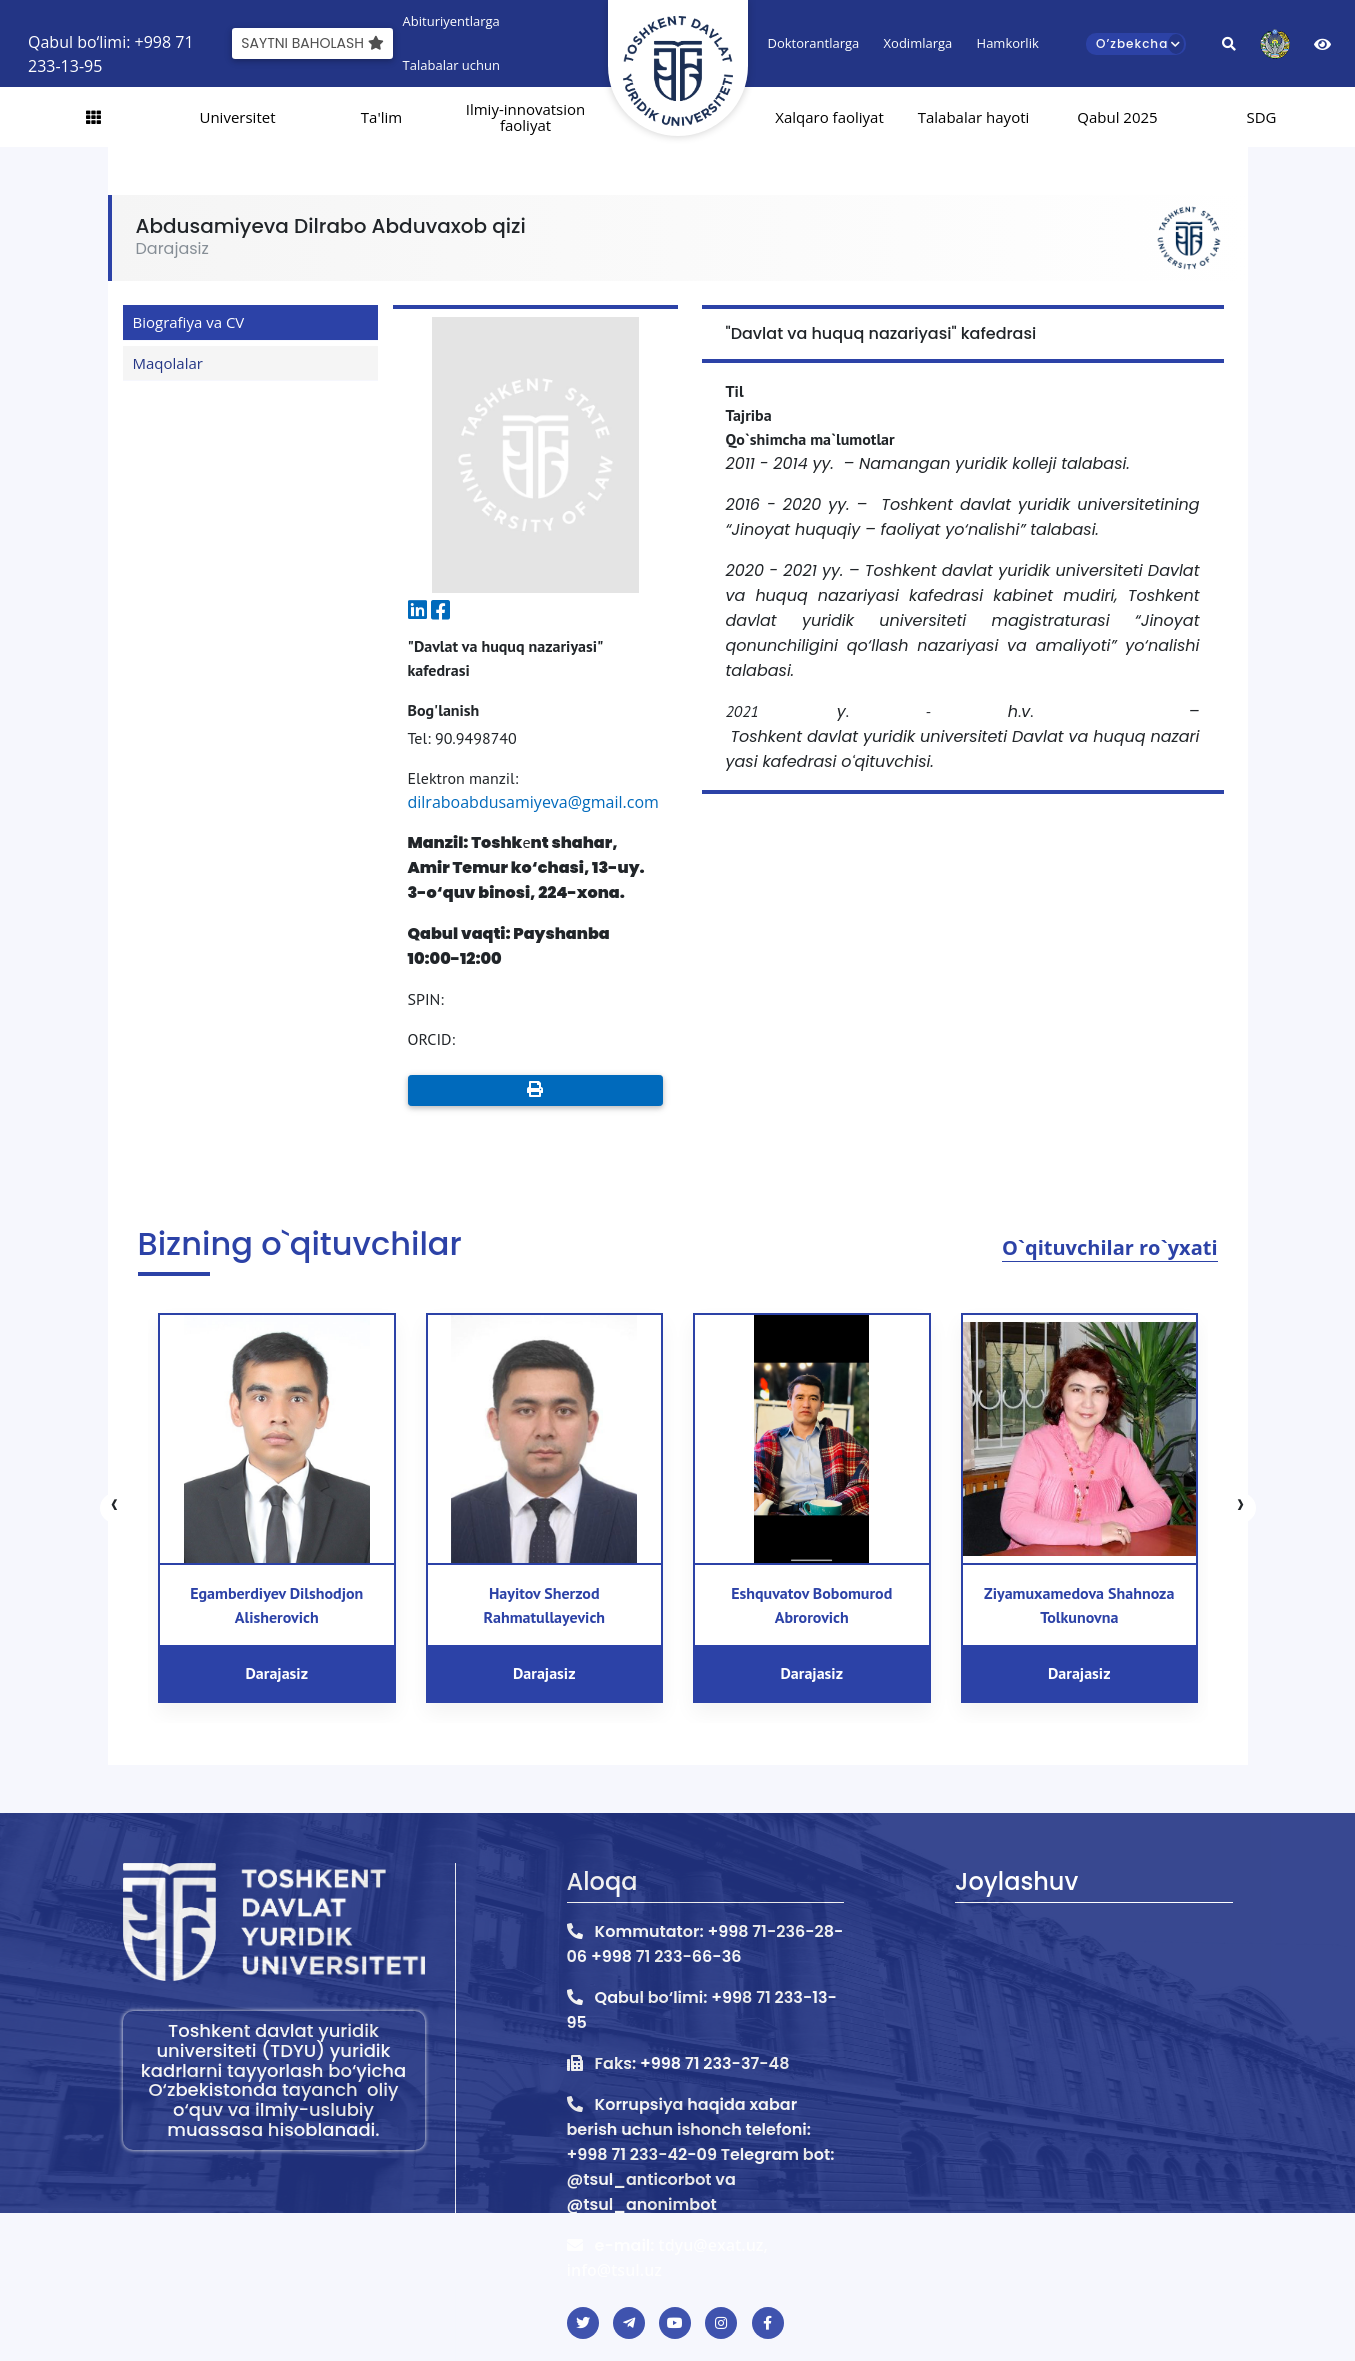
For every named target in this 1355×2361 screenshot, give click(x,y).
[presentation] (115, 1508)
